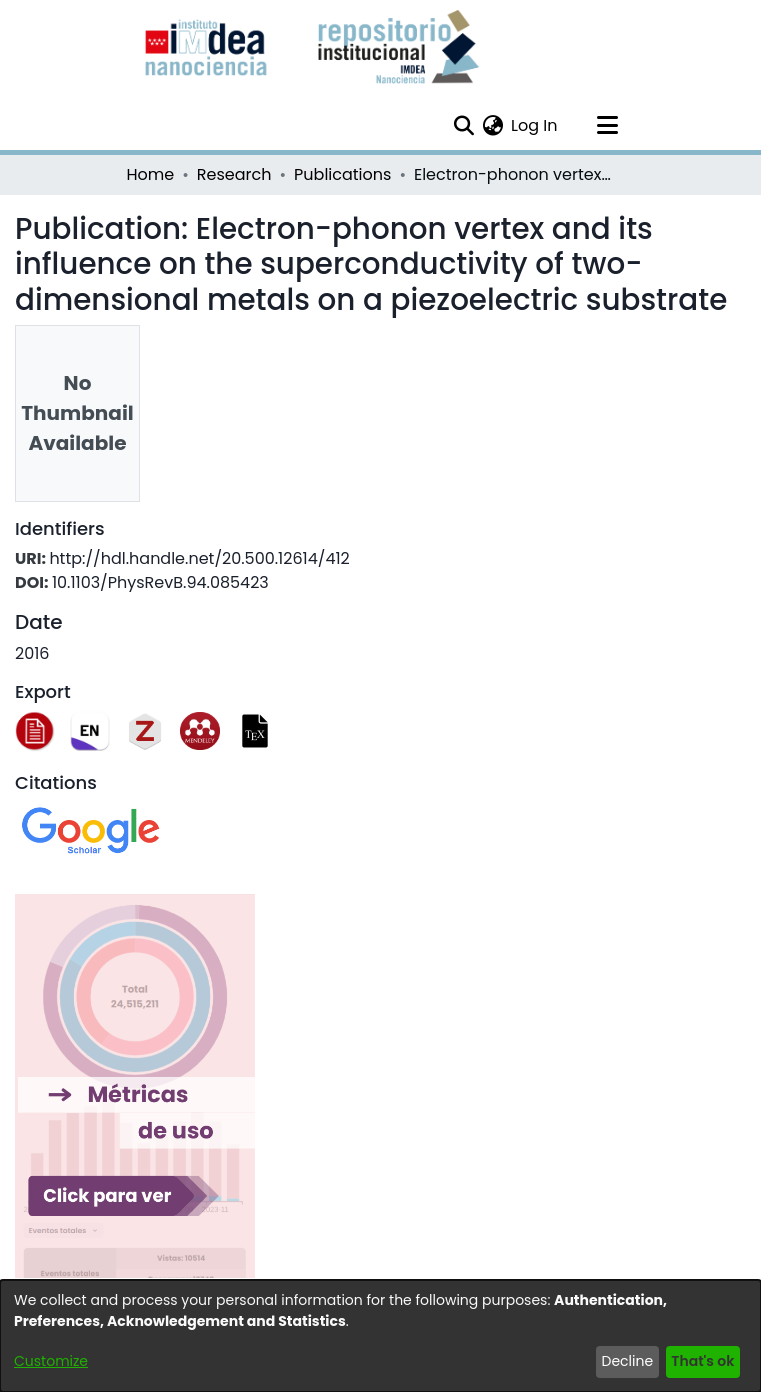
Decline (628, 1361)
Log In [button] (535, 125)
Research (234, 174)
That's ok (702, 1361)
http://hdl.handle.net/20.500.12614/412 (199, 558)
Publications (342, 174)
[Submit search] (463, 126)
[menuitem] (492, 126)
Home (151, 174)
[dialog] (380, 1336)
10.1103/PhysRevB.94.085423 (160, 582)
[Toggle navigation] (608, 126)
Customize (51, 1361)
